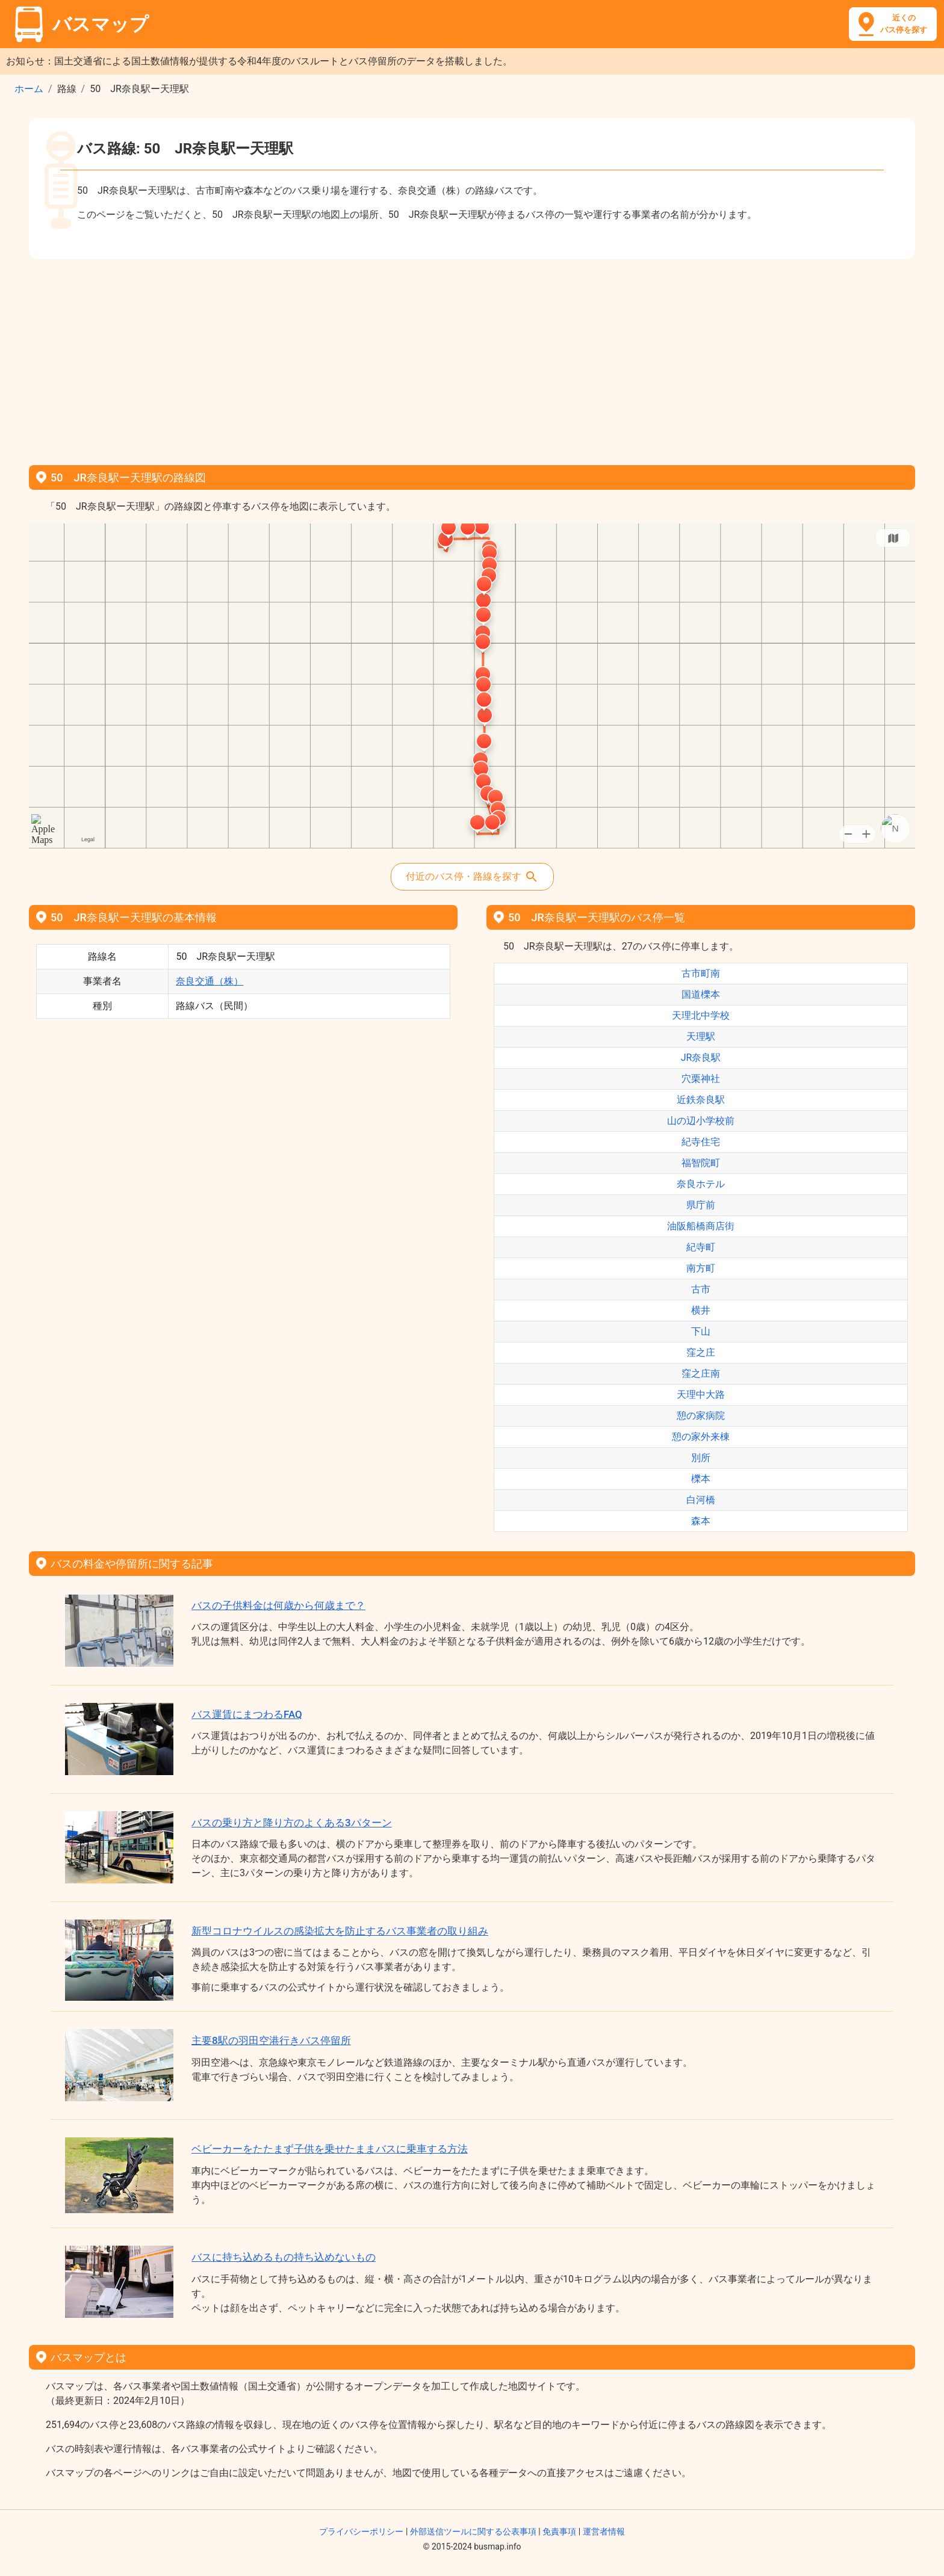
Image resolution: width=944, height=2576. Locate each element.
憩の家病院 (701, 1415)
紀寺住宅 (701, 1141)
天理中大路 (701, 1394)
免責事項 (559, 2531)
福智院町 (701, 1163)
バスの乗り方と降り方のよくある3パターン (291, 1823)
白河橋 (700, 1500)
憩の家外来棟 (701, 1436)
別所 (700, 1457)
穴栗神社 (701, 1078)
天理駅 (700, 1036)
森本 (700, 1521)
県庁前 (700, 1205)
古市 (700, 1289)
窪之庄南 (701, 1373)
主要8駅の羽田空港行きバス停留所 (271, 2040)
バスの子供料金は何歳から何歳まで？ (278, 1605)
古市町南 (701, 973)
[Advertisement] (472, 358)
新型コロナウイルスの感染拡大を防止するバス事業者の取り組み (339, 1931)
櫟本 (700, 1478)
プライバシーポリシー (361, 2531)
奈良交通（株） (209, 981)
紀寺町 (700, 1247)
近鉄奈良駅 (701, 1099)
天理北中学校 (701, 1015)
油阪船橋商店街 (700, 1226)
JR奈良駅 (701, 1057)
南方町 (700, 1268)
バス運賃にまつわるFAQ (246, 1714)
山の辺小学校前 (700, 1120)
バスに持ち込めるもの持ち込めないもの (283, 2257)
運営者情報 (604, 2531)
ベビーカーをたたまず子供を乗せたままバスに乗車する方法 (329, 2149)
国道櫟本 (701, 994)
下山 (700, 1331)
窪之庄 (700, 1352)
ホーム (28, 88)
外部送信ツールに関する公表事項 (473, 2531)
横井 (700, 1310)
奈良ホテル (701, 1184)
